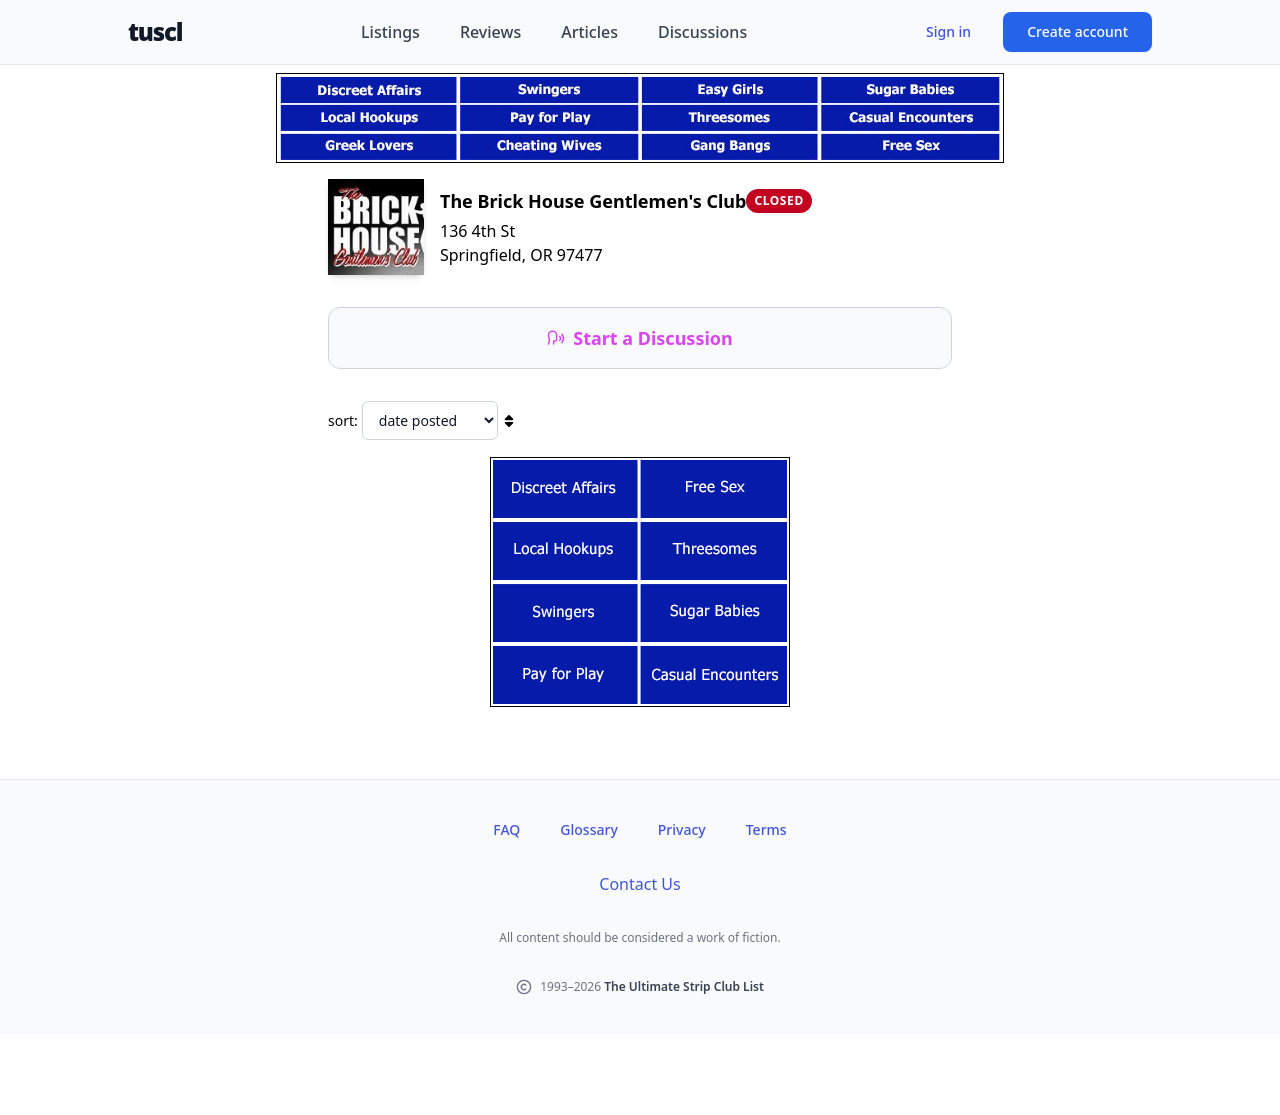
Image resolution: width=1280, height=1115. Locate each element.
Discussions (702, 32)
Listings (390, 32)
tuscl (155, 32)
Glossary (588, 829)
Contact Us (639, 884)
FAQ (506, 829)
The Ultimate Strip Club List (684, 986)
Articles (589, 32)
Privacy (682, 829)
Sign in (948, 31)
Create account (1077, 31)
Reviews (490, 32)
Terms (766, 829)
